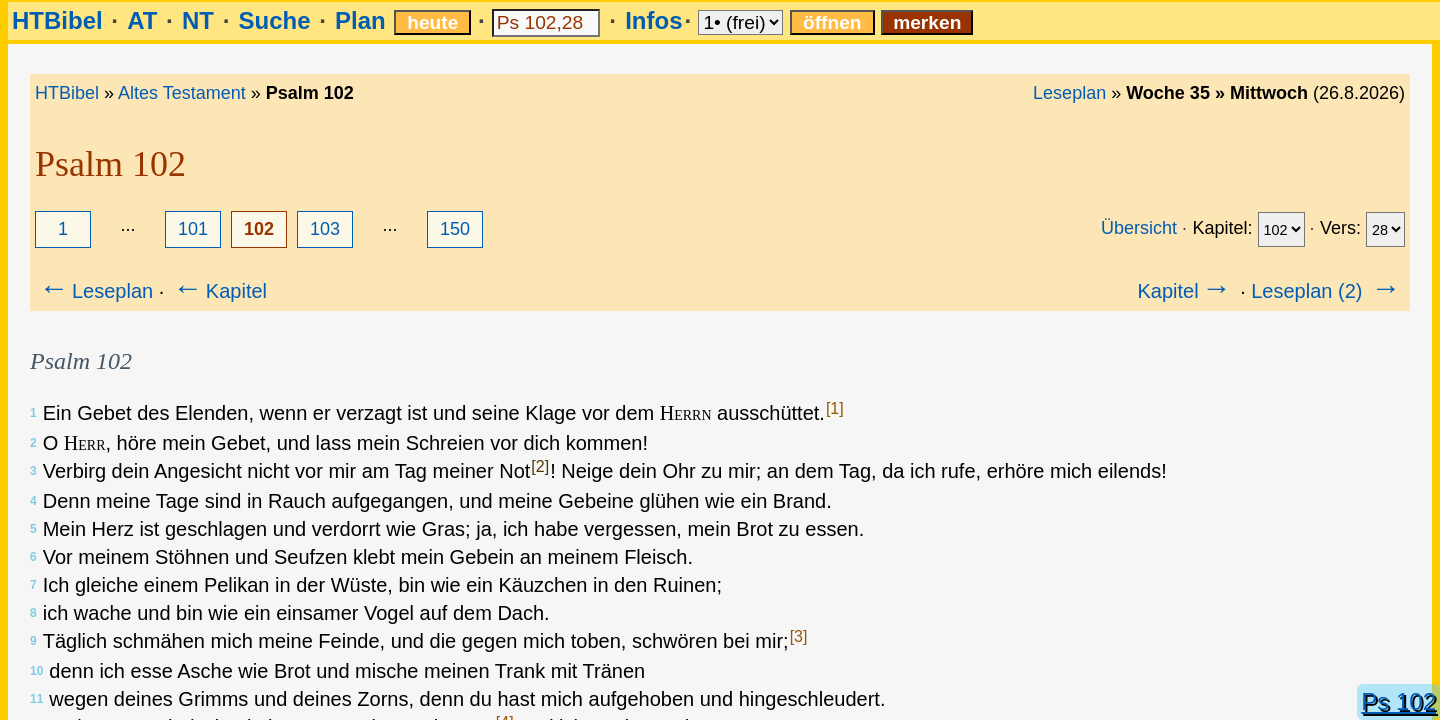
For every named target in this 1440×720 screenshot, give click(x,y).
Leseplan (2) (1327, 291)
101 (193, 229)
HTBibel (57, 20)
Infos (653, 20)
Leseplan (1069, 93)
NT (198, 20)
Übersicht (1139, 228)
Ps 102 (1398, 701)
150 (455, 229)
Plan (360, 20)
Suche (274, 20)
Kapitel (218, 291)
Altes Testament (182, 93)
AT (142, 20)
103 (325, 229)
